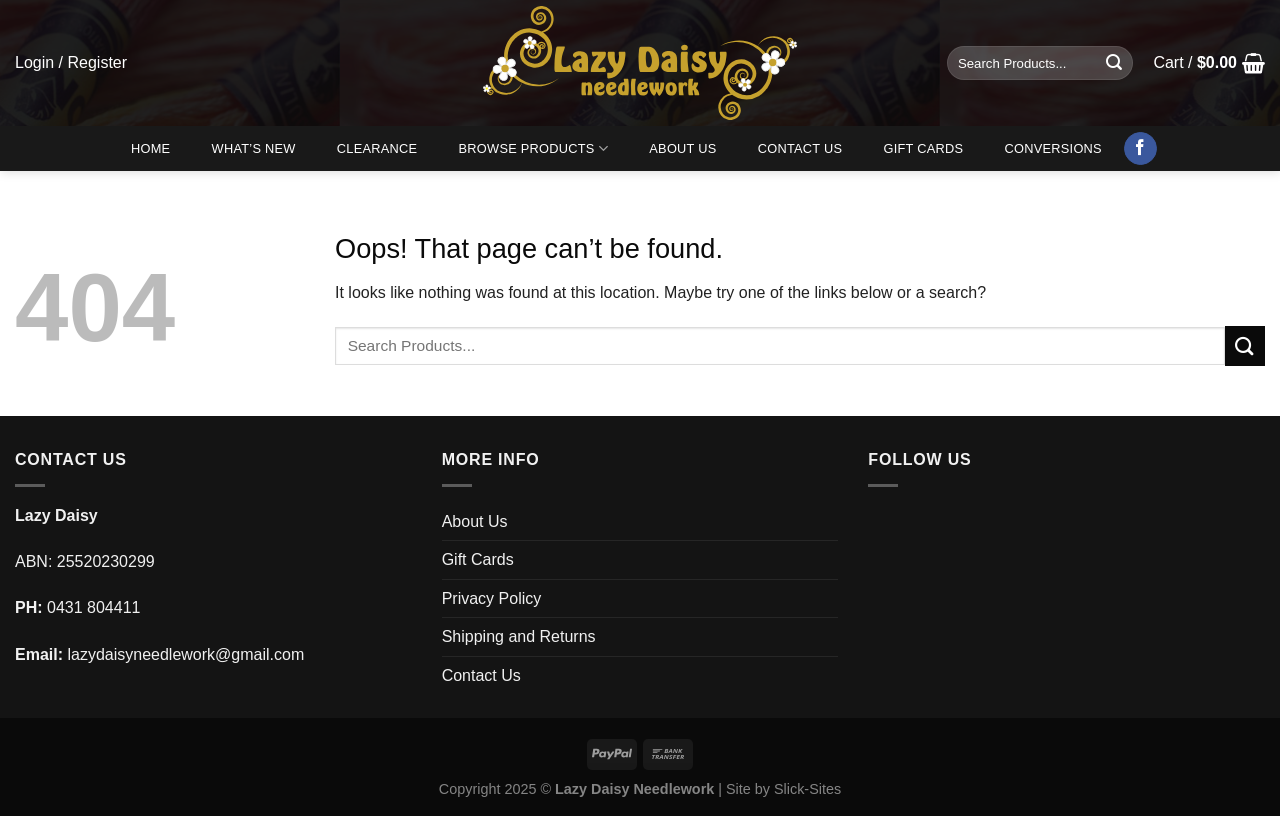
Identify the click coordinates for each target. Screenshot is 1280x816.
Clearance (377, 148)
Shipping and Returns (519, 636)
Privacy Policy (492, 598)
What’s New (254, 148)
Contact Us (800, 148)
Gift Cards (923, 148)
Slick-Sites (807, 789)
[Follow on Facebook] (1140, 149)
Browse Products (534, 148)
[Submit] (1114, 63)
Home (150, 148)
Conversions (1053, 148)
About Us (682, 148)
